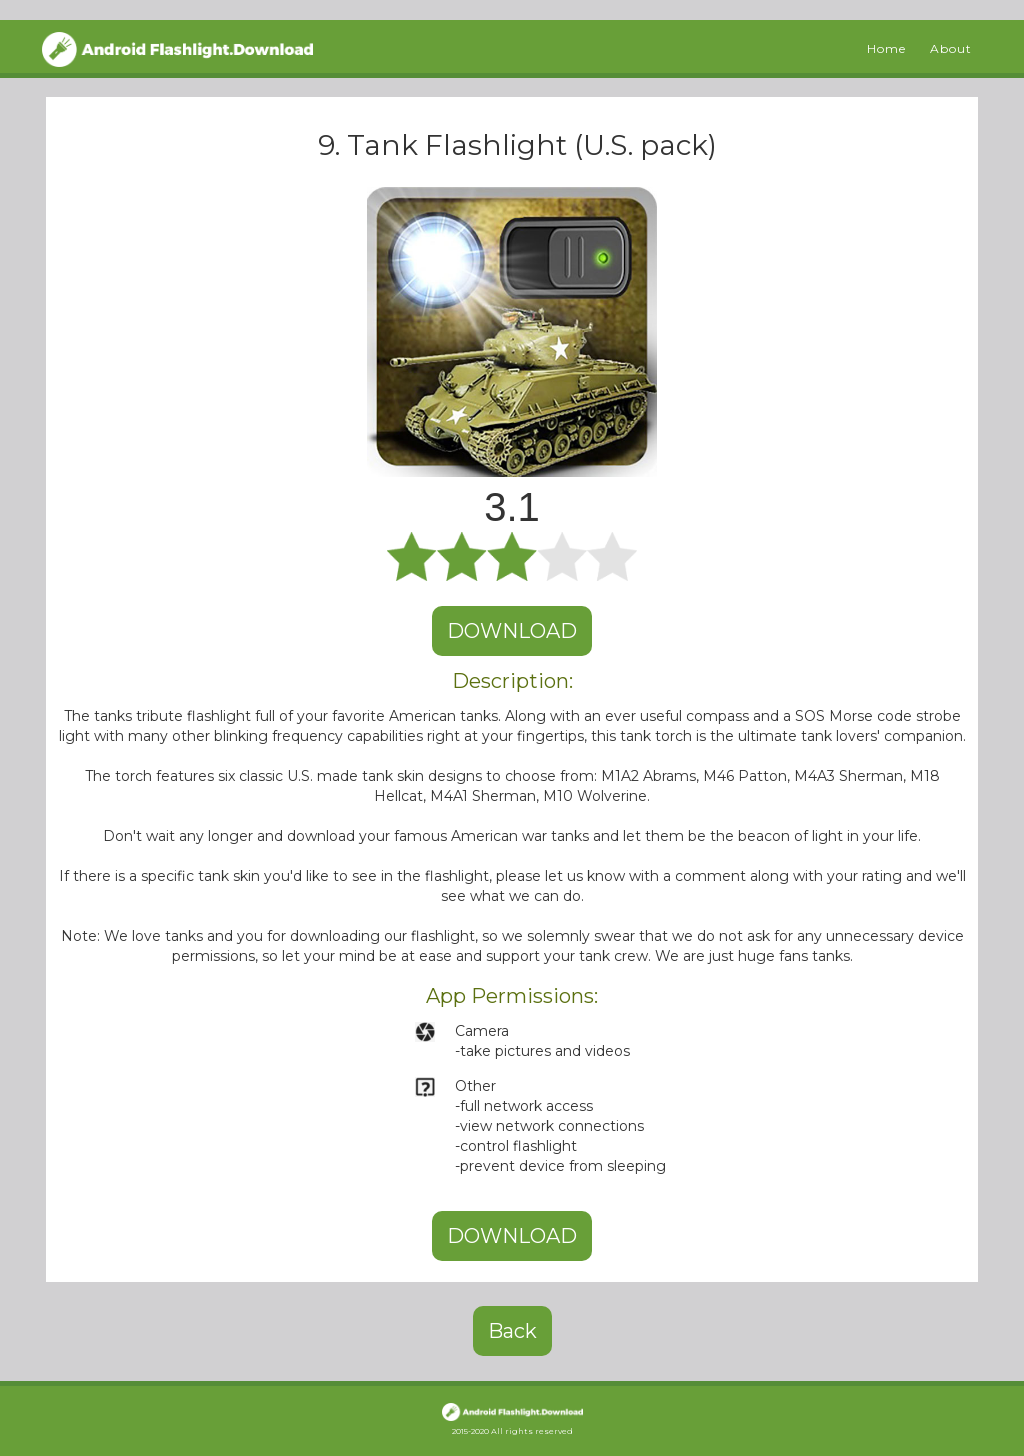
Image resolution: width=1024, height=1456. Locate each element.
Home (886, 48)
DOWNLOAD (512, 631)
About (951, 48)
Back (512, 1331)
